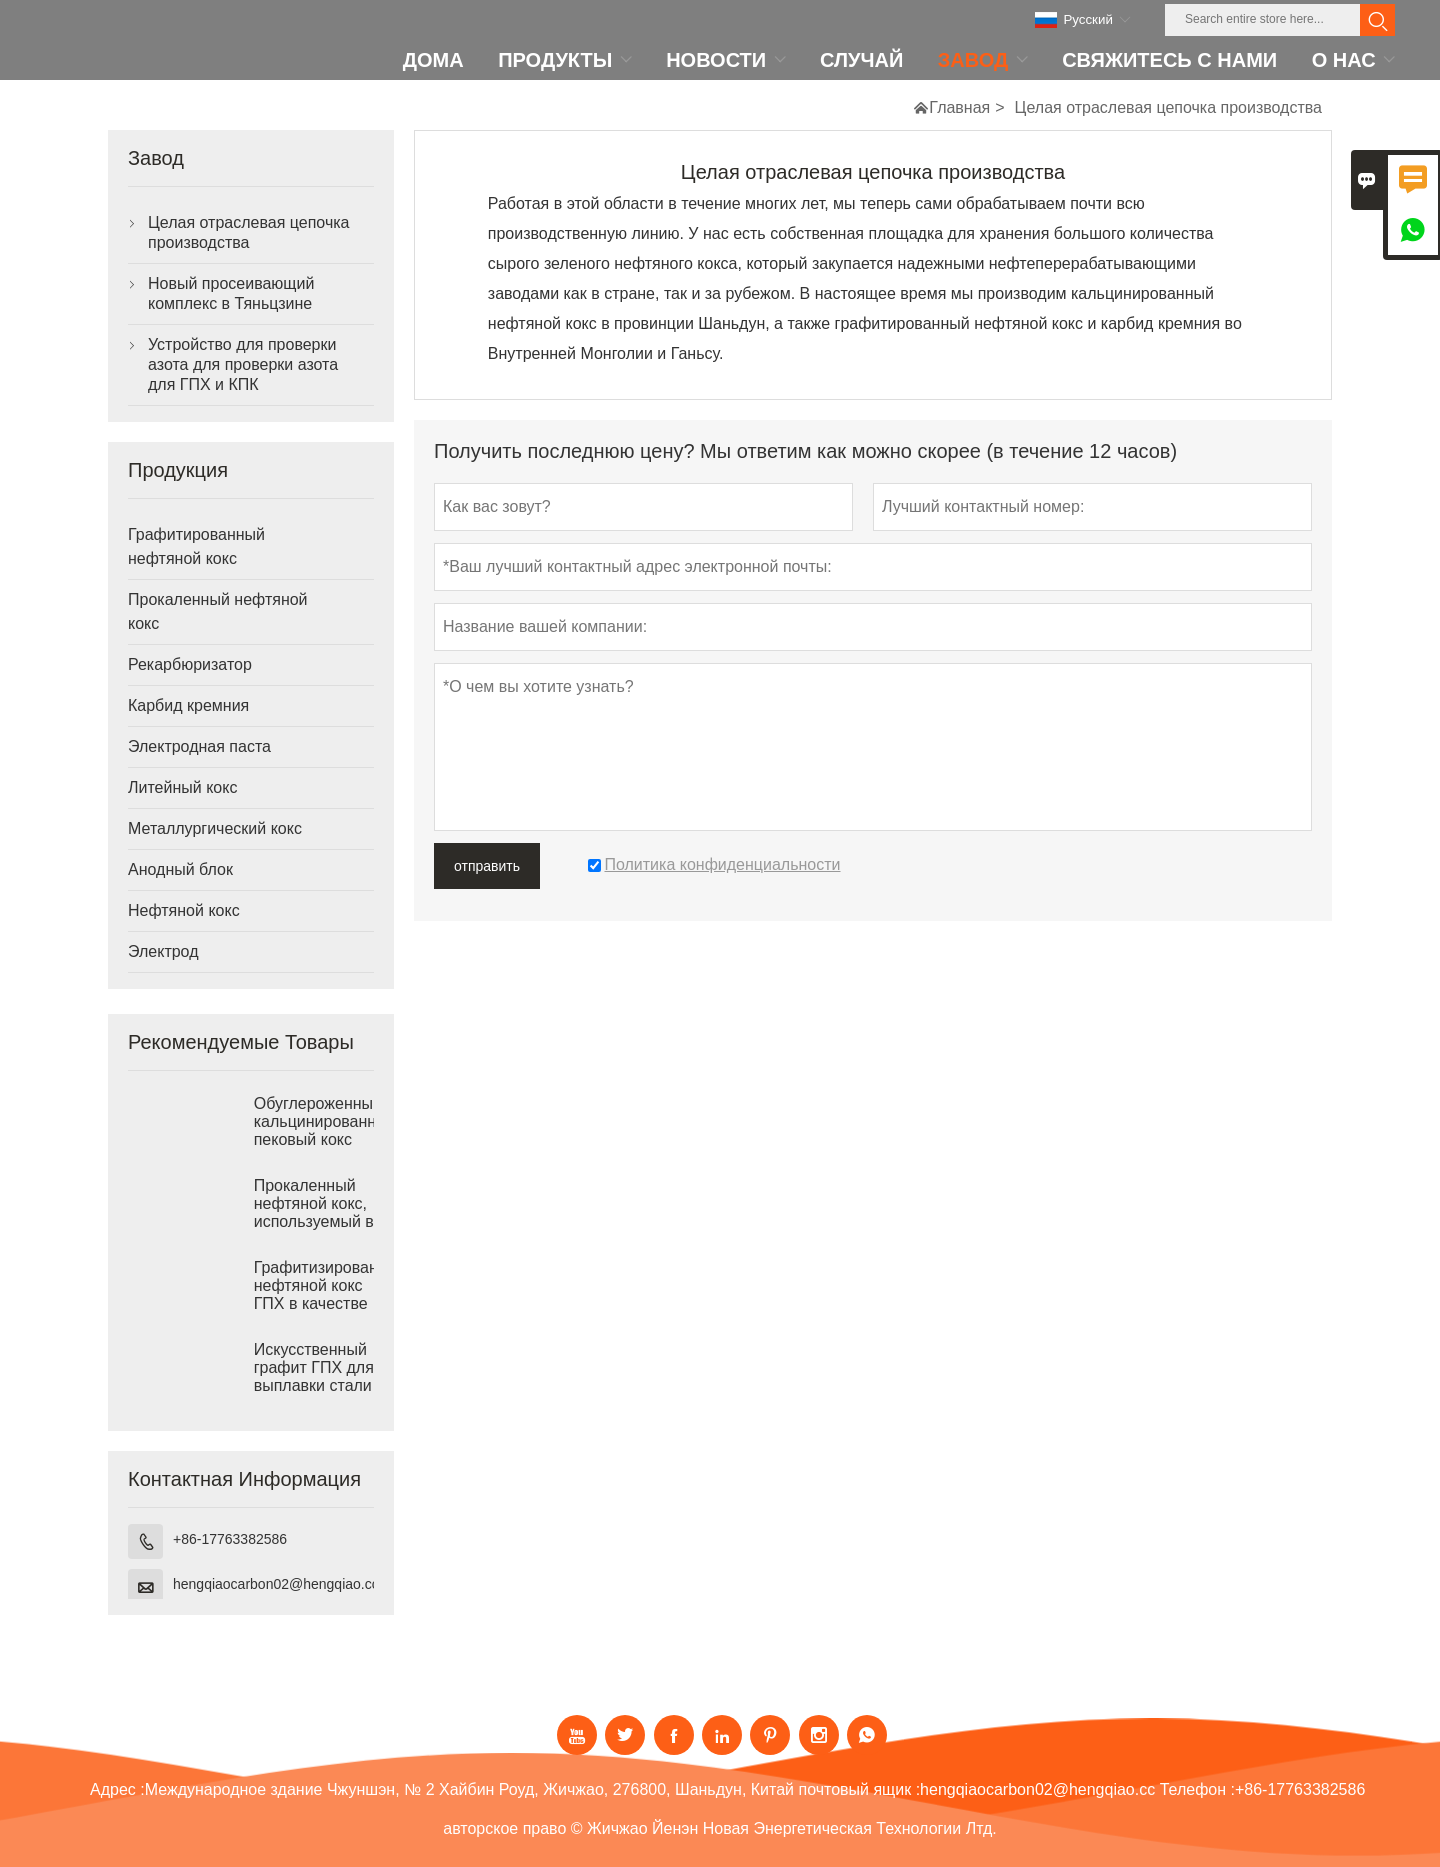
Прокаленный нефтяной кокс (218, 611)
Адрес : (117, 1789)
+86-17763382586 (230, 1539)
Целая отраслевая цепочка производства (248, 232)
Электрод (163, 951)
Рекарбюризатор (190, 664)
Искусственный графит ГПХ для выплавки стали (314, 1367)
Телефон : (1197, 1789)
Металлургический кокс (215, 828)
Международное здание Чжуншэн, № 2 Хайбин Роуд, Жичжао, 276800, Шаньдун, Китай (469, 1789)
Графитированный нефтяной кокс (196, 546)
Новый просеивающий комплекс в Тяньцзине (231, 293)
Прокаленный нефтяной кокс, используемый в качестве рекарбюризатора (314, 1221)
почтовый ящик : (859, 1789)
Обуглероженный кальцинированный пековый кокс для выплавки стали (314, 1139)
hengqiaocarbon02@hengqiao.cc (276, 1584)
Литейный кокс (182, 787)
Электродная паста (199, 746)
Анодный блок (180, 869)
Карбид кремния (188, 705)
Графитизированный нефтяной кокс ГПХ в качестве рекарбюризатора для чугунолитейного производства (314, 1304)
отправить (487, 866)
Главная (959, 107)
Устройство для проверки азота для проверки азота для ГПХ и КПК (243, 364)
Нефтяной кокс (184, 910)
